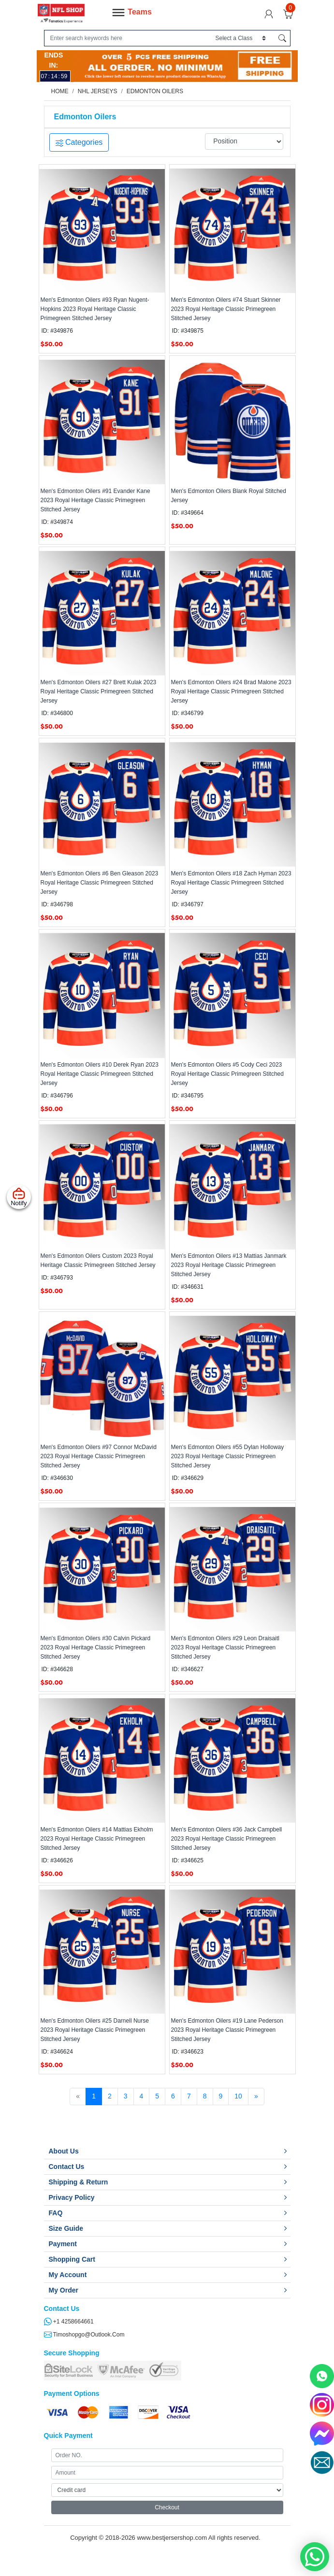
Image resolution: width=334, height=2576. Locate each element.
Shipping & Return (78, 2182)
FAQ (56, 2213)
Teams (131, 12)
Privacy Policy (72, 2197)
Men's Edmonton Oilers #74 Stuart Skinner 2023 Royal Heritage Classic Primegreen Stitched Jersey (226, 309)
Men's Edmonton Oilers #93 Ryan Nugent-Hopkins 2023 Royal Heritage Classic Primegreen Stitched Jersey (95, 309)
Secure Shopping (72, 2353)
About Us (64, 2151)
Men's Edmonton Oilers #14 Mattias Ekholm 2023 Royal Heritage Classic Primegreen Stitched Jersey (97, 1838)
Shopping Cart (72, 2259)
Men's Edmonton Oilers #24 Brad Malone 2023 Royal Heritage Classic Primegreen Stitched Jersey (231, 691)
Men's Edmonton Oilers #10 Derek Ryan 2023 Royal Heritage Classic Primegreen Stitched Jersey (100, 1073)
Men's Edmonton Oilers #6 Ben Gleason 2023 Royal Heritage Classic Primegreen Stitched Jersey (100, 882)
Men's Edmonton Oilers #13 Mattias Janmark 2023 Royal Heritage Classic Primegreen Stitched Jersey (229, 1265)
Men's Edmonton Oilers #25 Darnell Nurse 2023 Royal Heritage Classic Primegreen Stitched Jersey (95, 2029)
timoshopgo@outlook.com (84, 2334)
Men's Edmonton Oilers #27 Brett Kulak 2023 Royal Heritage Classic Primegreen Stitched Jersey (99, 691)
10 (238, 2096)
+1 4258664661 (69, 2321)
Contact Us (67, 2166)
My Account (68, 2275)
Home (60, 91)
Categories (79, 142)
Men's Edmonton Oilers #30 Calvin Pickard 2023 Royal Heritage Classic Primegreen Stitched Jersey (96, 1647)
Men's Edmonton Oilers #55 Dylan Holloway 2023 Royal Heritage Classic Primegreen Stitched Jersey (227, 1456)
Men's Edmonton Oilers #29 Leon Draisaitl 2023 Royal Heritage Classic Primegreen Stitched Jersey (225, 1647)
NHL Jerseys (97, 91)
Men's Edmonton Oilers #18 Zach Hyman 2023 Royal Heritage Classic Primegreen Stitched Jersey (231, 882)
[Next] (256, 2096)
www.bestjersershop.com (172, 2537)
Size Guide (66, 2228)
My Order (63, 2290)
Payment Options (72, 2393)
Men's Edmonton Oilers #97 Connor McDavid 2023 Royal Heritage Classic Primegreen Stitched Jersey (99, 1456)
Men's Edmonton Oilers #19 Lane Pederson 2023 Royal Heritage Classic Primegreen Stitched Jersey (227, 2029)
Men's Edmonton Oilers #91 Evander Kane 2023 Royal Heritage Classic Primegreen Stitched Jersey (95, 500)
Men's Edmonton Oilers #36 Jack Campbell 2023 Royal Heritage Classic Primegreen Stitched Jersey (226, 1838)
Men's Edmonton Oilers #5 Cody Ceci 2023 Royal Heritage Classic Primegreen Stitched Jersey (227, 1073)
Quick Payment (68, 2435)
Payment (63, 2244)
